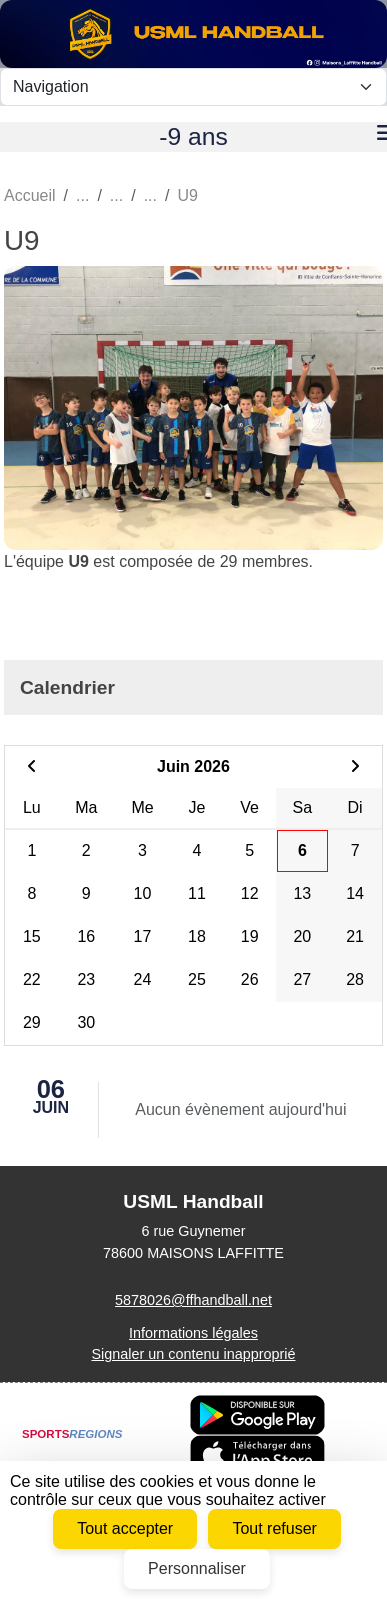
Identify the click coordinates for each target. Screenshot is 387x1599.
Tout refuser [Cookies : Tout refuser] (274, 1528)
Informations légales (193, 1333)
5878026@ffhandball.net (193, 1300)
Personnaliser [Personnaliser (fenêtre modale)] (197, 1568)
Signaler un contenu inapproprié (193, 1354)
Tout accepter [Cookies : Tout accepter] (125, 1528)
